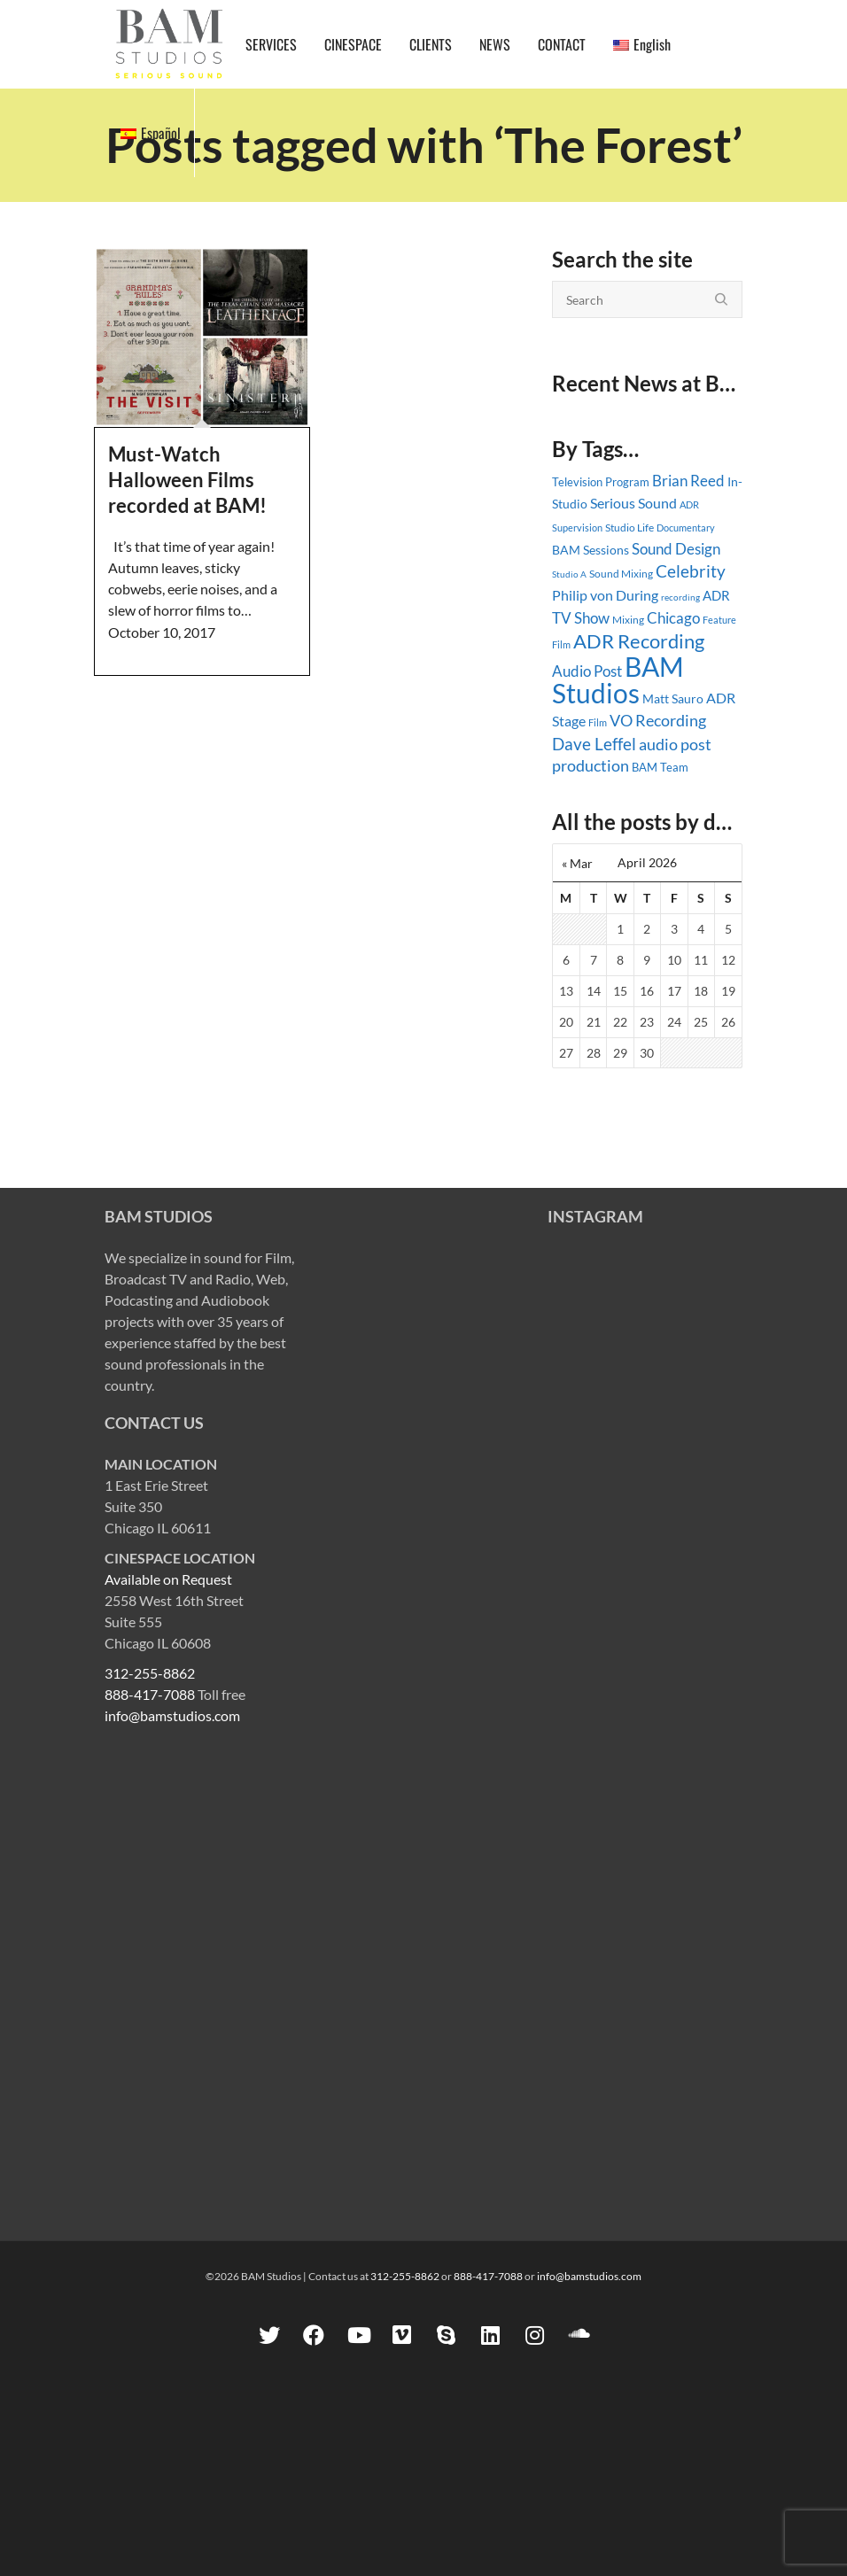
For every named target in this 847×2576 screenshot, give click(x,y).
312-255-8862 (150, 1672)
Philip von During (605, 594)
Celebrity (691, 571)
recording (680, 597)
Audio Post (587, 671)
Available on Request (168, 1579)
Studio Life (629, 527)
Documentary (686, 527)
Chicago (673, 618)
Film (597, 723)
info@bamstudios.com (172, 1715)
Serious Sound (633, 502)
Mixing (628, 619)
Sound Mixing (621, 573)
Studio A (569, 574)
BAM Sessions (590, 549)
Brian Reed (688, 480)
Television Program (600, 482)
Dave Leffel (594, 743)
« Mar (577, 863)
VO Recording (658, 720)
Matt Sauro (672, 698)
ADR (716, 595)
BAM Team (660, 767)
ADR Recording (638, 641)
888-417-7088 (150, 1694)
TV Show (581, 618)
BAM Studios (618, 679)
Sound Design (676, 548)
